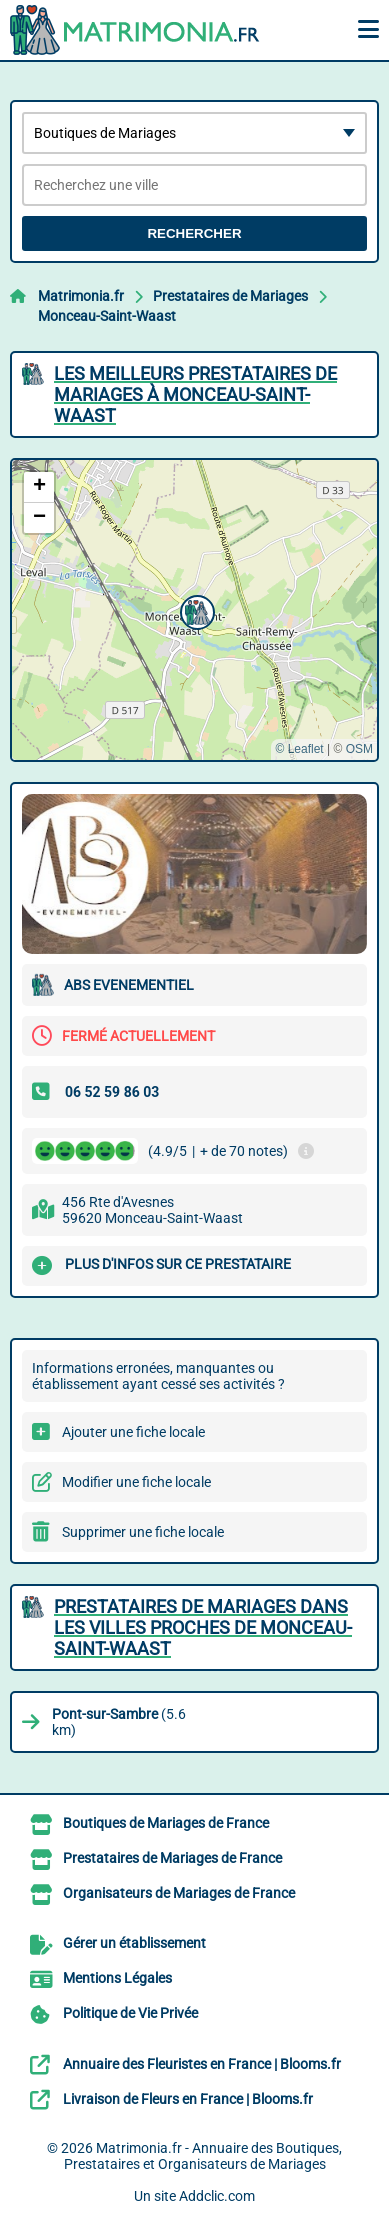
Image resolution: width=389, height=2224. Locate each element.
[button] (195, 610)
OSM (359, 749)
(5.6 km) (119, 1722)
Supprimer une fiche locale (143, 1532)
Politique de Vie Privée (130, 2013)
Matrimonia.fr (81, 296)
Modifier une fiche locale (136, 1482)
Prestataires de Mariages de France (172, 1858)
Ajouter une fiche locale (133, 1432)
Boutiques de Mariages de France (166, 1823)
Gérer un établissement (134, 1943)
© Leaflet (299, 749)
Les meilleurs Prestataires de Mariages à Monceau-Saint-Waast (195, 394)
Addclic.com (217, 2196)
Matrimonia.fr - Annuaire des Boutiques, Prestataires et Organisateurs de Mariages (203, 2156)
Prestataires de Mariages (230, 296)
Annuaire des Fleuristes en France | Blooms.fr (202, 2064)
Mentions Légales (117, 1978)
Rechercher (194, 233)
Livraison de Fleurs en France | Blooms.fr (188, 2099)
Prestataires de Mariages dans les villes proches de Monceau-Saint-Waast (203, 1627)
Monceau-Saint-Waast (107, 316)
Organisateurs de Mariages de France (179, 1893)
